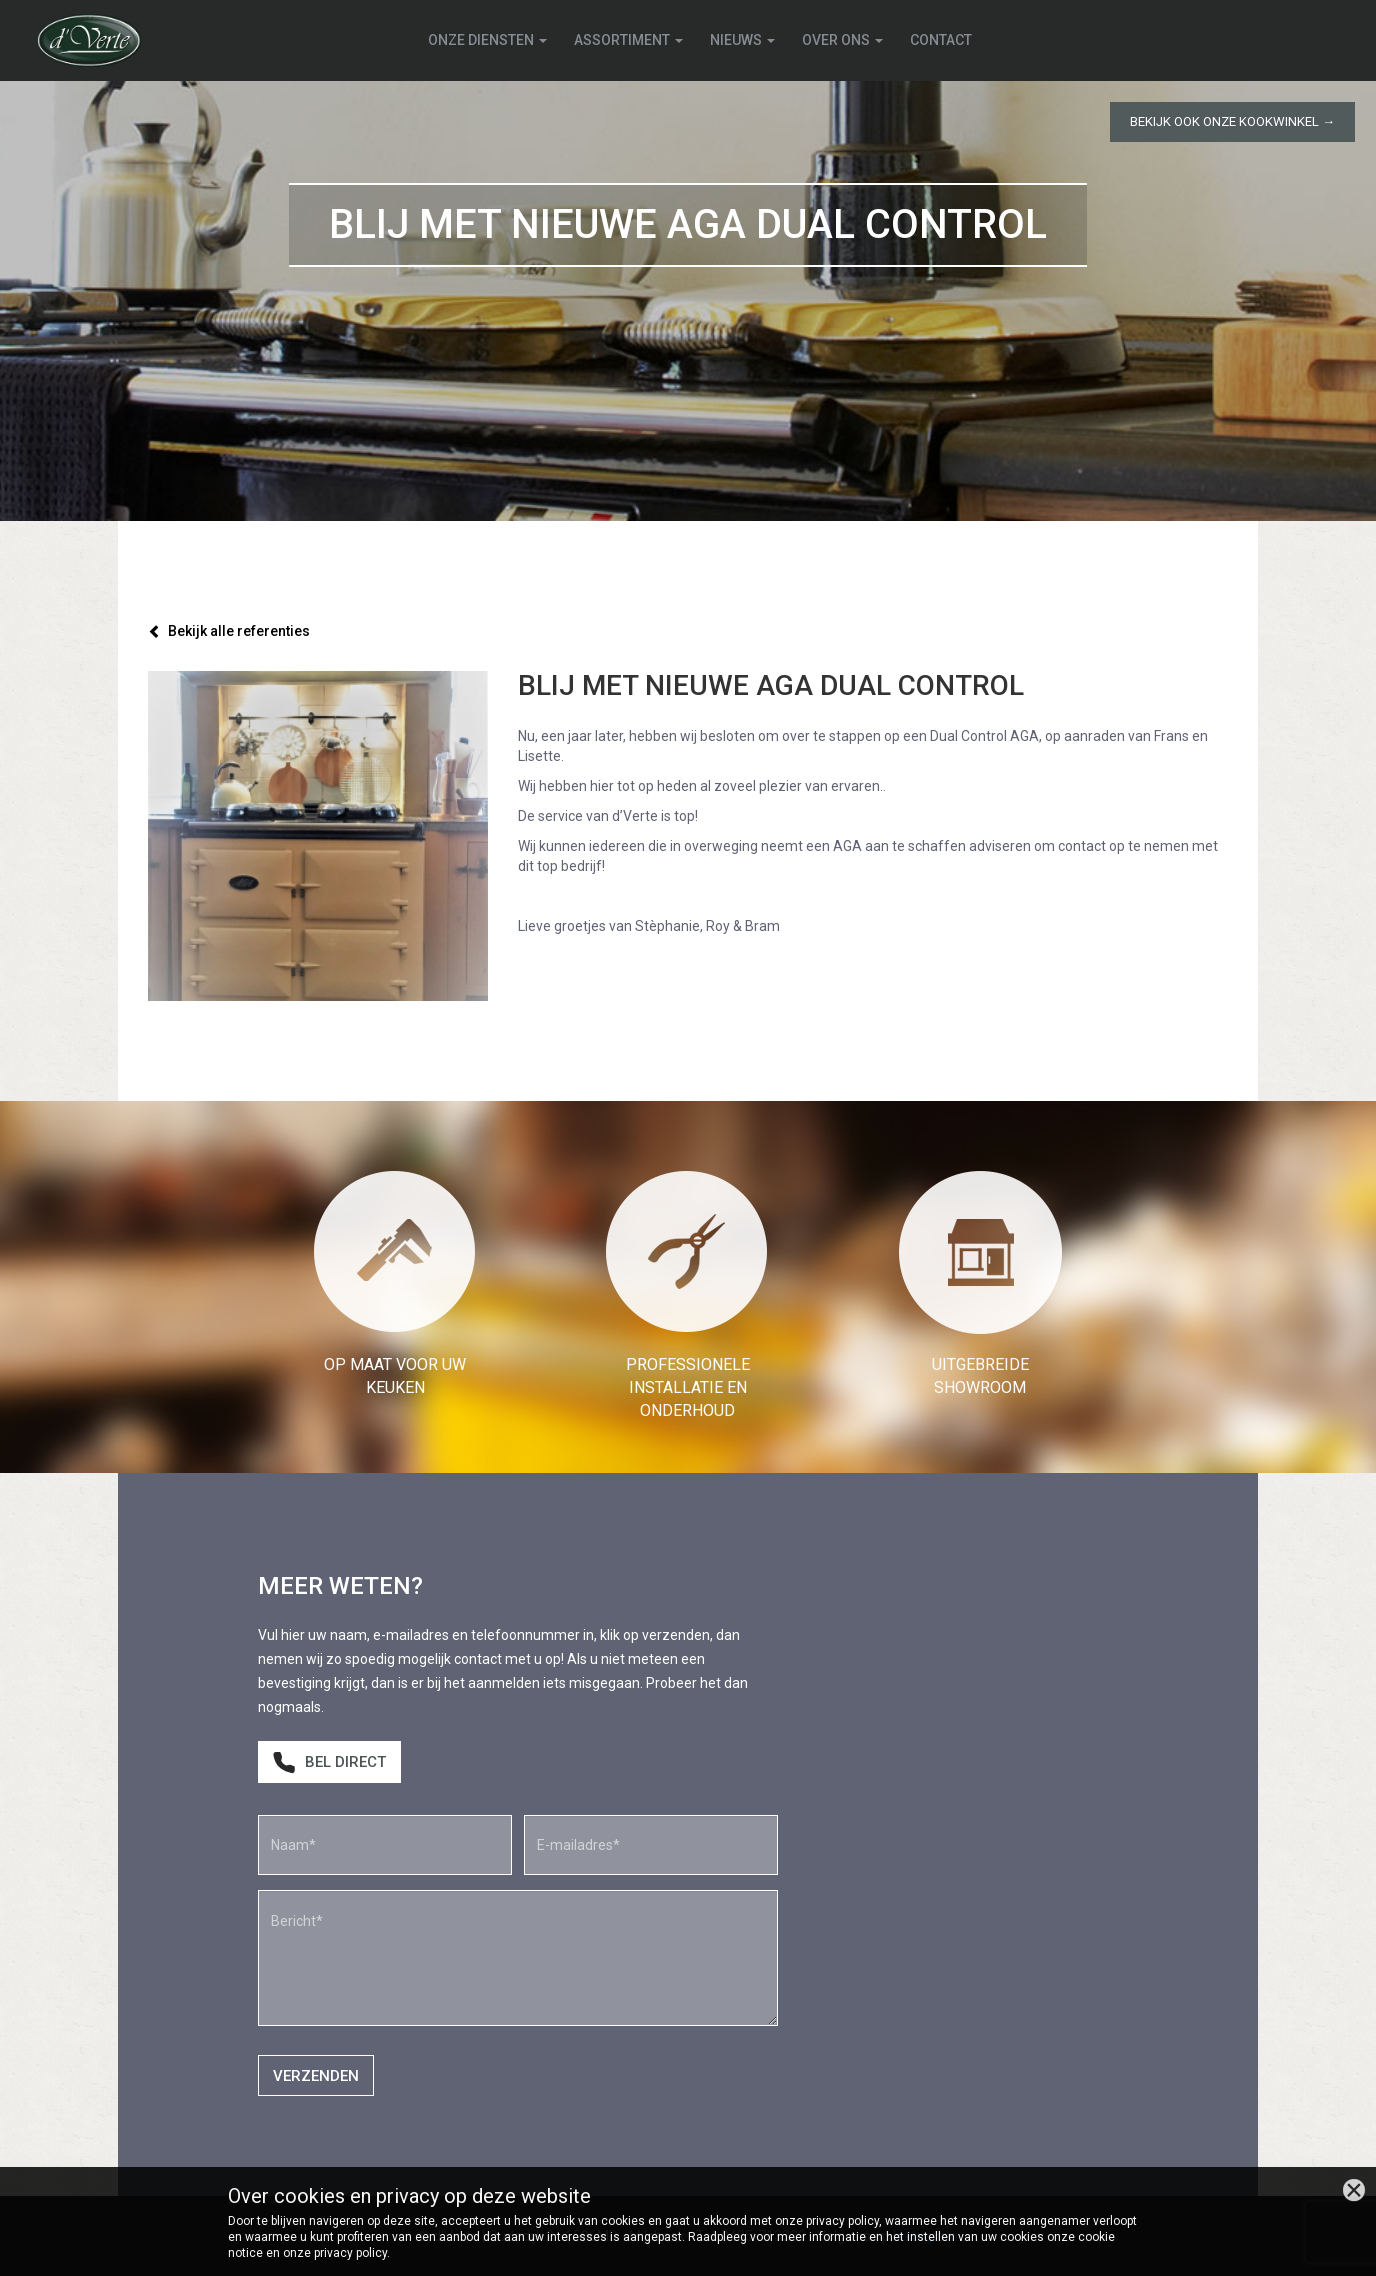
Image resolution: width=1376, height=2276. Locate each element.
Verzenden (316, 2076)
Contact (941, 40)
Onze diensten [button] (487, 40)
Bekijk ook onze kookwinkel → (1232, 121)
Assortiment (628, 40)
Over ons (842, 40)
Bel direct (329, 1763)
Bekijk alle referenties (229, 631)
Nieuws (742, 40)
